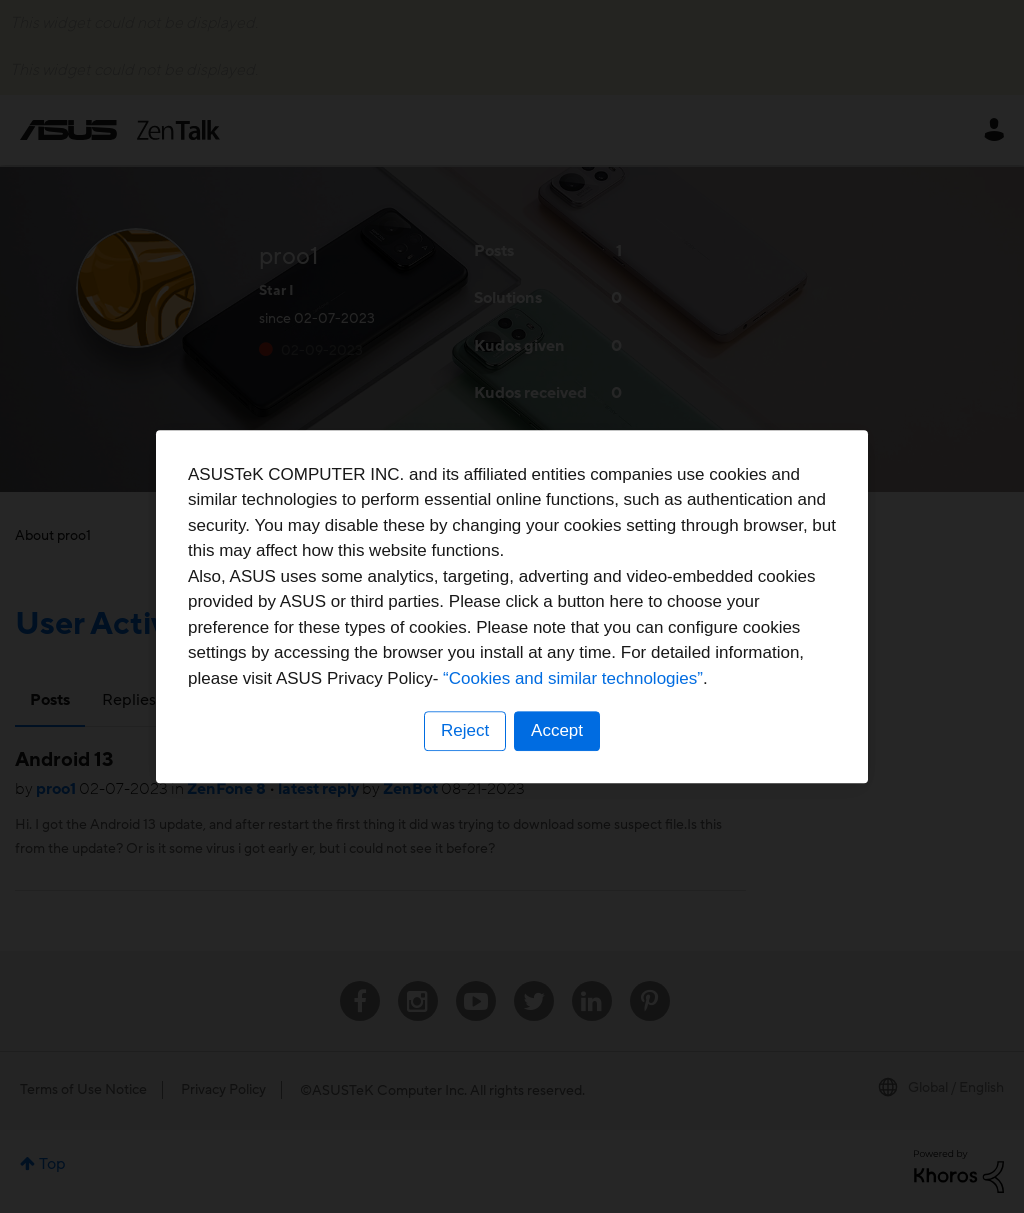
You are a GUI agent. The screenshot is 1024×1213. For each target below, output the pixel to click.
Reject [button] (465, 730)
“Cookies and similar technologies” (573, 678)
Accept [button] (557, 730)
